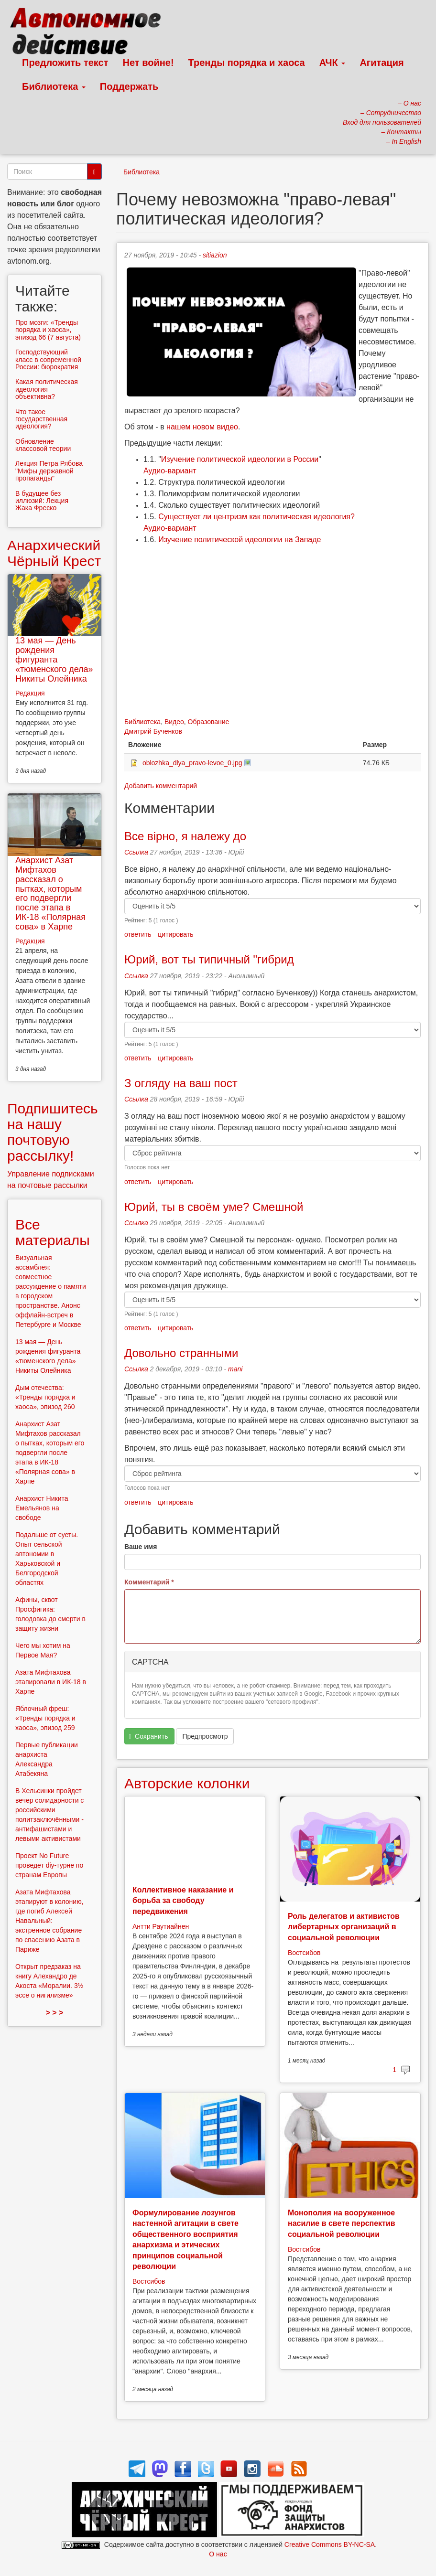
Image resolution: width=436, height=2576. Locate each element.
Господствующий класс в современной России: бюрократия (48, 359)
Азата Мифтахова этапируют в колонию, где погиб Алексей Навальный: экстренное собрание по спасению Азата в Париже (49, 1920)
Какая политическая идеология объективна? (46, 389)
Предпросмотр (205, 1736)
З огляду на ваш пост (181, 1083)
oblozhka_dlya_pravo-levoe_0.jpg (192, 763)
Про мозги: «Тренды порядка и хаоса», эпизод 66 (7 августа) (48, 330)
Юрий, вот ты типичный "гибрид (209, 959)
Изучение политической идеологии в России (239, 459)
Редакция (30, 693)
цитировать (175, 934)
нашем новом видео (202, 427)
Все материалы (52, 1232)
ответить (137, 934)
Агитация (381, 62)
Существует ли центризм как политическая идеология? (256, 517)
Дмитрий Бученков (153, 731)
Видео (174, 722)
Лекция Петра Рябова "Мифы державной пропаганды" (49, 471)
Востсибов (304, 1952)
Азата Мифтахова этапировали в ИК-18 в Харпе (50, 1681)
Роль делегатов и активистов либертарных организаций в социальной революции (344, 1927)
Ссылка (136, 852)
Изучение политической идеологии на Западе (239, 539)
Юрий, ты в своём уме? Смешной (213, 1206)
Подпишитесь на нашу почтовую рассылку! (52, 1132)
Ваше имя (140, 1546)
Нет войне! (148, 62)
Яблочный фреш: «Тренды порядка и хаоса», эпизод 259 (45, 1718)
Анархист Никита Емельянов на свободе (41, 1508)
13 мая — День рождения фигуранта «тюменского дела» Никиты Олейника (54, 659)
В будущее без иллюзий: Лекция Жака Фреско (41, 501)
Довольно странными (181, 1353)
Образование (208, 722)
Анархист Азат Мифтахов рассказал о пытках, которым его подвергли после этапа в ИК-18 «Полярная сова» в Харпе (50, 893)
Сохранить (148, 1736)
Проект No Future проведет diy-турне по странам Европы (49, 1865)
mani (235, 1369)
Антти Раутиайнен (160, 1926)
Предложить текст (65, 62)
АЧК (332, 62)
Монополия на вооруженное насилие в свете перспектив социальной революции (341, 2223)
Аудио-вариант (169, 471)
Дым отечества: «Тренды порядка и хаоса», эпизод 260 (45, 1397)
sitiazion (215, 255)
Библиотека (54, 86)
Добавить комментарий (160, 786)
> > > (55, 2013)
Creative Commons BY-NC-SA (329, 2544)
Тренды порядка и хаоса (246, 62)
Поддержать (129, 86)
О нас (218, 2554)
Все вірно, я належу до (185, 836)
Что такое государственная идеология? (41, 419)
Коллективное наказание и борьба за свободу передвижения (182, 1900)
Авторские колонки (187, 1783)
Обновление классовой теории (43, 445)
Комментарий (149, 1582)
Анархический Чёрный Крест (54, 553)
